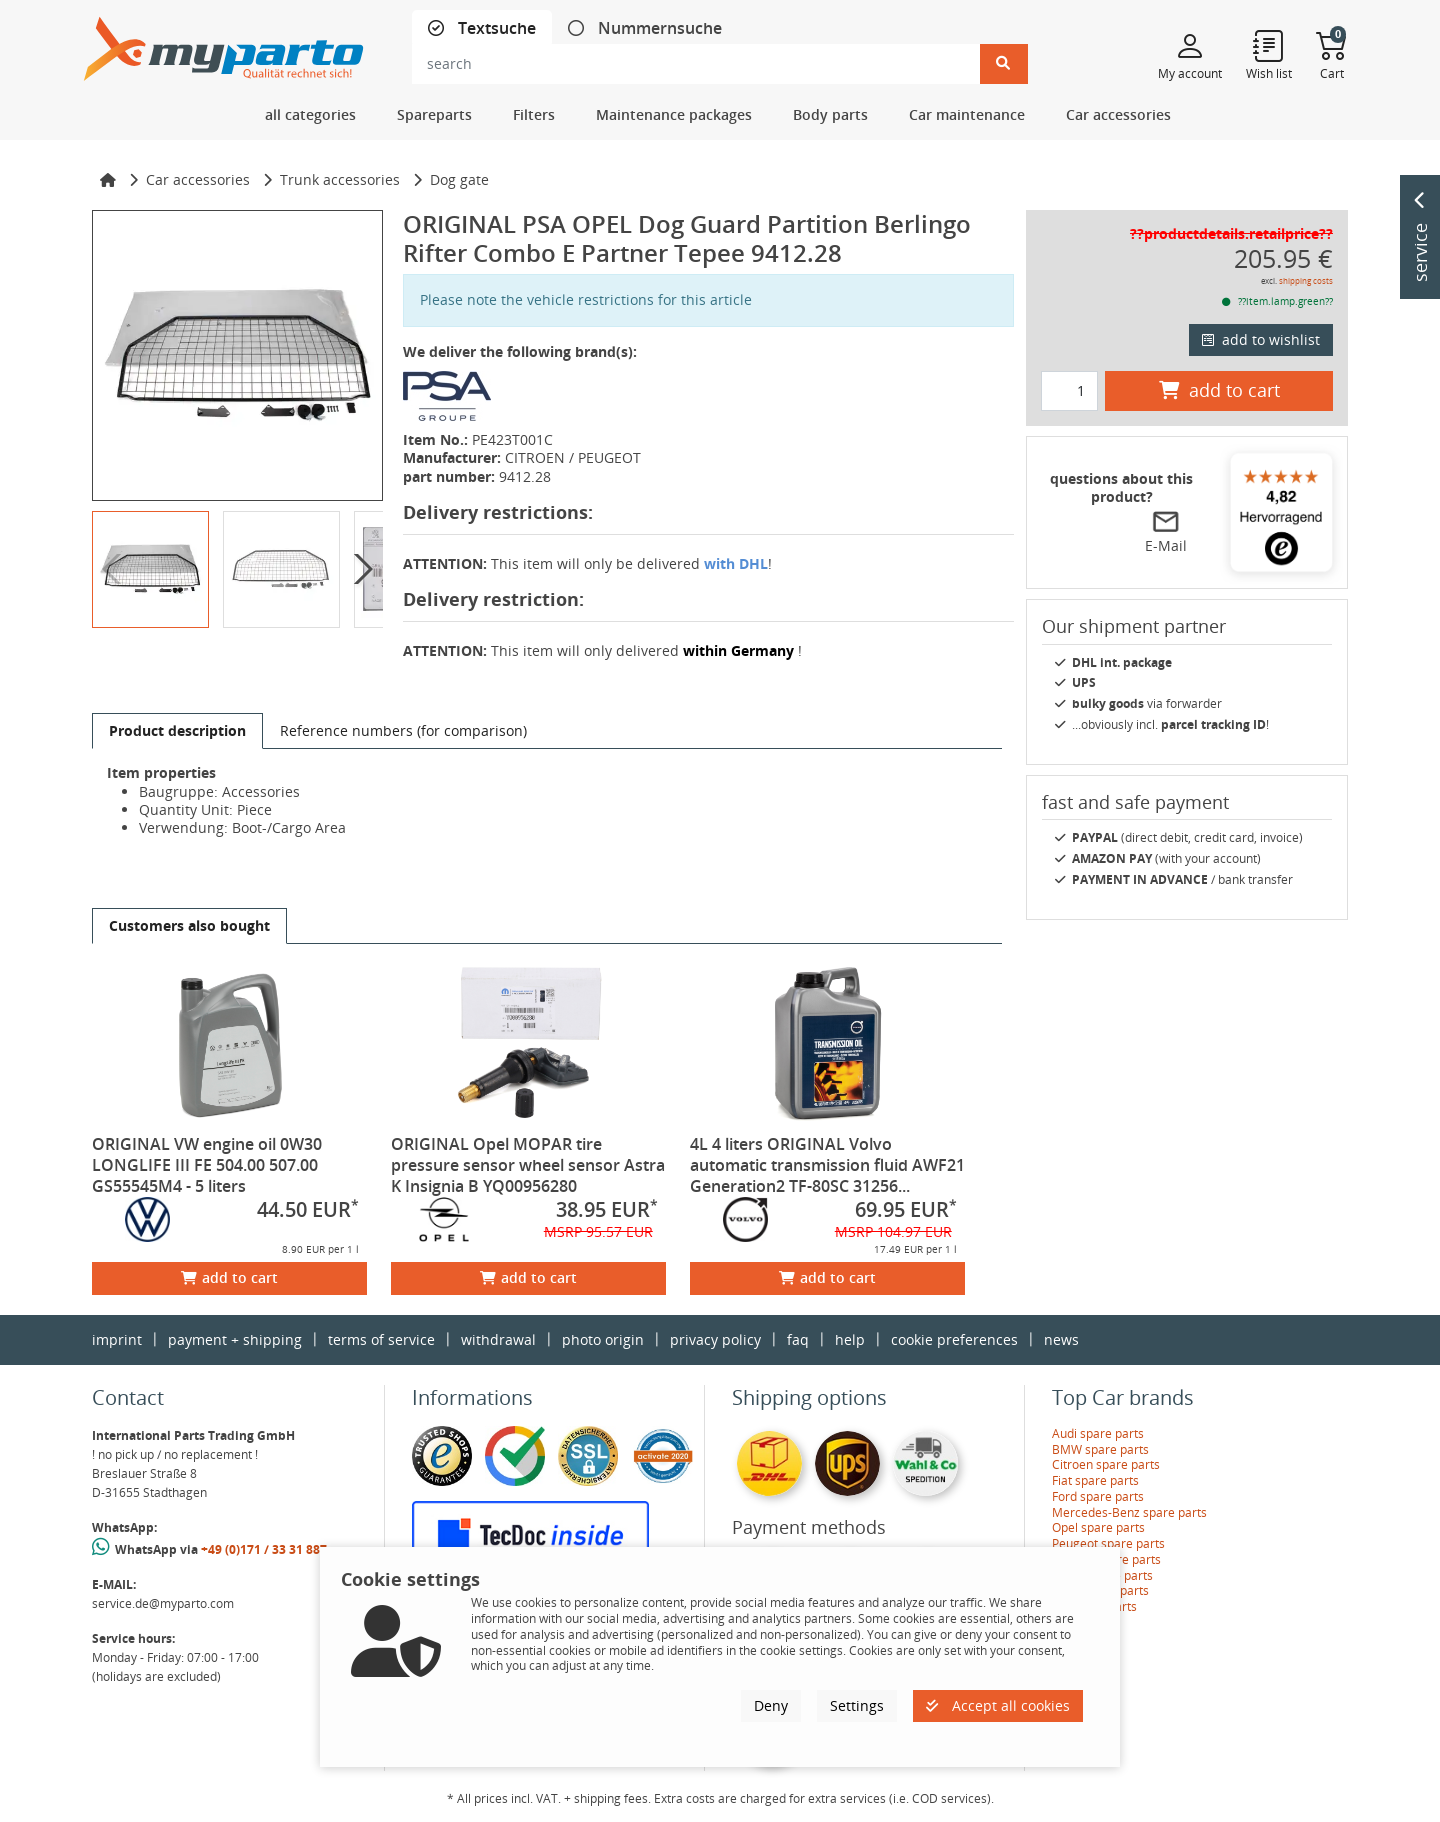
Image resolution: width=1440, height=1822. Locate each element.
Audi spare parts (1098, 1433)
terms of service (381, 1339)
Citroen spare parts (1106, 1464)
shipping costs (1306, 280)
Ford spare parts (1098, 1496)
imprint (117, 1339)
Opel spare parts (1098, 1527)
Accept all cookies (998, 1705)
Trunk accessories (340, 179)
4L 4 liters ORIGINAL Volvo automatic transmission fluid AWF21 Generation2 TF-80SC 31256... (827, 1165)
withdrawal (498, 1339)
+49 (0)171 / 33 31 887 (264, 1549)
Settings (857, 1705)
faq (798, 1339)
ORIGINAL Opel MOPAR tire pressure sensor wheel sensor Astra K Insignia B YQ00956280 (528, 1165)
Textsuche (495, 28)
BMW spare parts (1100, 1449)
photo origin (603, 1339)
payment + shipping (235, 1339)
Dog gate (459, 179)
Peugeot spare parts (1108, 1543)
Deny (771, 1705)
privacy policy (715, 1339)
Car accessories (198, 179)
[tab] (482, 28)
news (1061, 1339)
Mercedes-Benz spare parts (1129, 1512)
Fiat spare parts (1095, 1480)
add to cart (229, 1277)
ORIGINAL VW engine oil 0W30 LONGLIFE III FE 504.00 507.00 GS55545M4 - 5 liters (207, 1165)
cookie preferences (954, 1339)
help (850, 1339)
